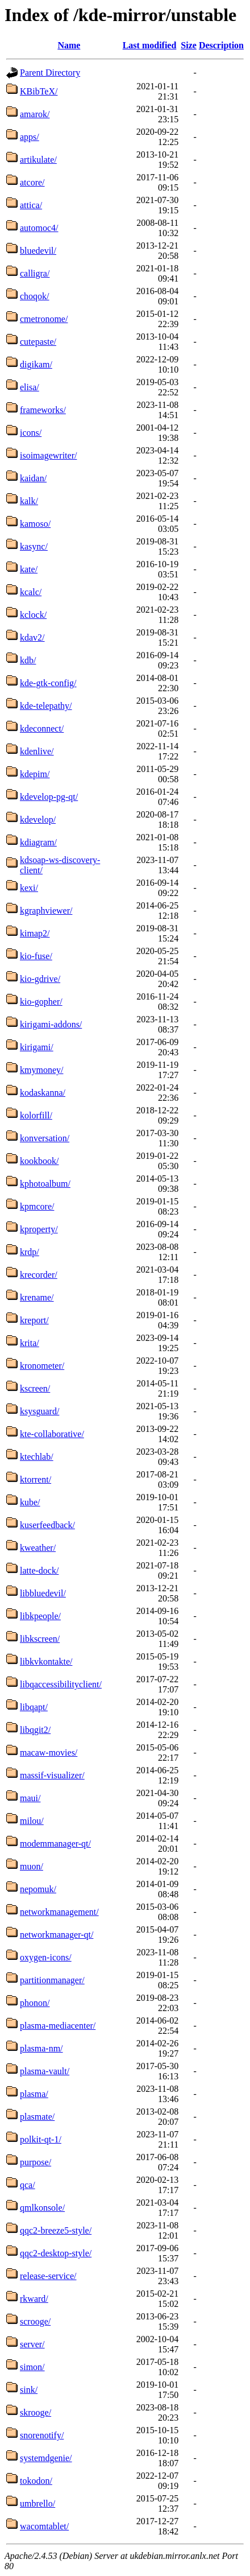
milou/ (32, 1821)
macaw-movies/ (48, 1752)
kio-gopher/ (41, 1001)
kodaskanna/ (42, 1092)
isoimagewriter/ (48, 455)
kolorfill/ (36, 1115)
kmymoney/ (41, 1070)
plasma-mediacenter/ (57, 2025)
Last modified (150, 45)
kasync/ (34, 546)
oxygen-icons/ (46, 1957)
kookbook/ (39, 1161)
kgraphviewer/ (46, 910)
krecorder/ (38, 1274)
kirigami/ (36, 1047)
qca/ (27, 2185)
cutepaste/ (38, 341)
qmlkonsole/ (42, 2207)
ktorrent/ (35, 1479)
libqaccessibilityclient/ (61, 1684)
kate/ (29, 569)
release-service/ (48, 2276)
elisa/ (29, 387)
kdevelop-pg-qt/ (49, 797)
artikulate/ (38, 159)
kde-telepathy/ (46, 706)
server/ (32, 2344)
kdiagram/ (38, 842)
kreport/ (34, 1320)
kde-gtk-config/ (48, 683)
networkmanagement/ (59, 1912)
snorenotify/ (42, 2435)
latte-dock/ (39, 1570)
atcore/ (32, 182)
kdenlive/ (37, 751)
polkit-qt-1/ (40, 2139)
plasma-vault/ (44, 2071)
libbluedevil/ (43, 1593)
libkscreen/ (40, 1639)
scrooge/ (35, 2321)
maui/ (30, 1798)
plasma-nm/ (41, 2048)
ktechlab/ (36, 1457)
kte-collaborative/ (52, 1434)
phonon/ (34, 2003)
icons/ (30, 432)
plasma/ (34, 2094)
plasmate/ (37, 2116)
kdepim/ (34, 774)
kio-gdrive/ (40, 979)
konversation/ (44, 1138)
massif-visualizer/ (52, 1775)
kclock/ (33, 615)
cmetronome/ (44, 319)
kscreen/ (35, 1388)
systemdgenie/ (46, 2458)
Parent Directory (50, 72)
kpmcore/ (37, 1206)
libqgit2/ (35, 1730)
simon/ (32, 2367)
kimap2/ (34, 933)
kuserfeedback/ (47, 1525)
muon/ (31, 1866)
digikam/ (36, 364)
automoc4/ (39, 228)
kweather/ (38, 1548)
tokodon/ (36, 2481)
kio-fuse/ (36, 956)
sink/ (29, 2390)
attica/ (31, 205)
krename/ (37, 1297)
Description (221, 45)
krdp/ (29, 1252)
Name (68, 45)
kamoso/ (35, 524)
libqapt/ (34, 1707)
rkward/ (34, 2298)
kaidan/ (33, 478)
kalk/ (29, 501)
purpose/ (35, 2162)
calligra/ (34, 273)
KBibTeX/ (38, 91)
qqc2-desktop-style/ (55, 2253)
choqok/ (34, 296)
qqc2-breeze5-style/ (55, 2230)
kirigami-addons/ (51, 1024)
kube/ (30, 1502)
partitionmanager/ (52, 1980)
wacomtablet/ (44, 2526)
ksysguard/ (39, 1411)
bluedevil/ (38, 250)
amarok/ (34, 114)
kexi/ (29, 888)
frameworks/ (43, 410)
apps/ (29, 137)
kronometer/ (42, 1365)
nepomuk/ (38, 1889)
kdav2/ (32, 637)
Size (189, 45)
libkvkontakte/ (46, 1661)
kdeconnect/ (42, 728)
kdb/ (28, 660)
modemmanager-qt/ (55, 1843)
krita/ (29, 1343)
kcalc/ (30, 592)
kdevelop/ (38, 819)
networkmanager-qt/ (56, 1934)
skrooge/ (35, 2412)
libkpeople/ (40, 1616)
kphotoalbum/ (45, 1183)
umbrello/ (37, 2503)
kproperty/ (39, 1229)
